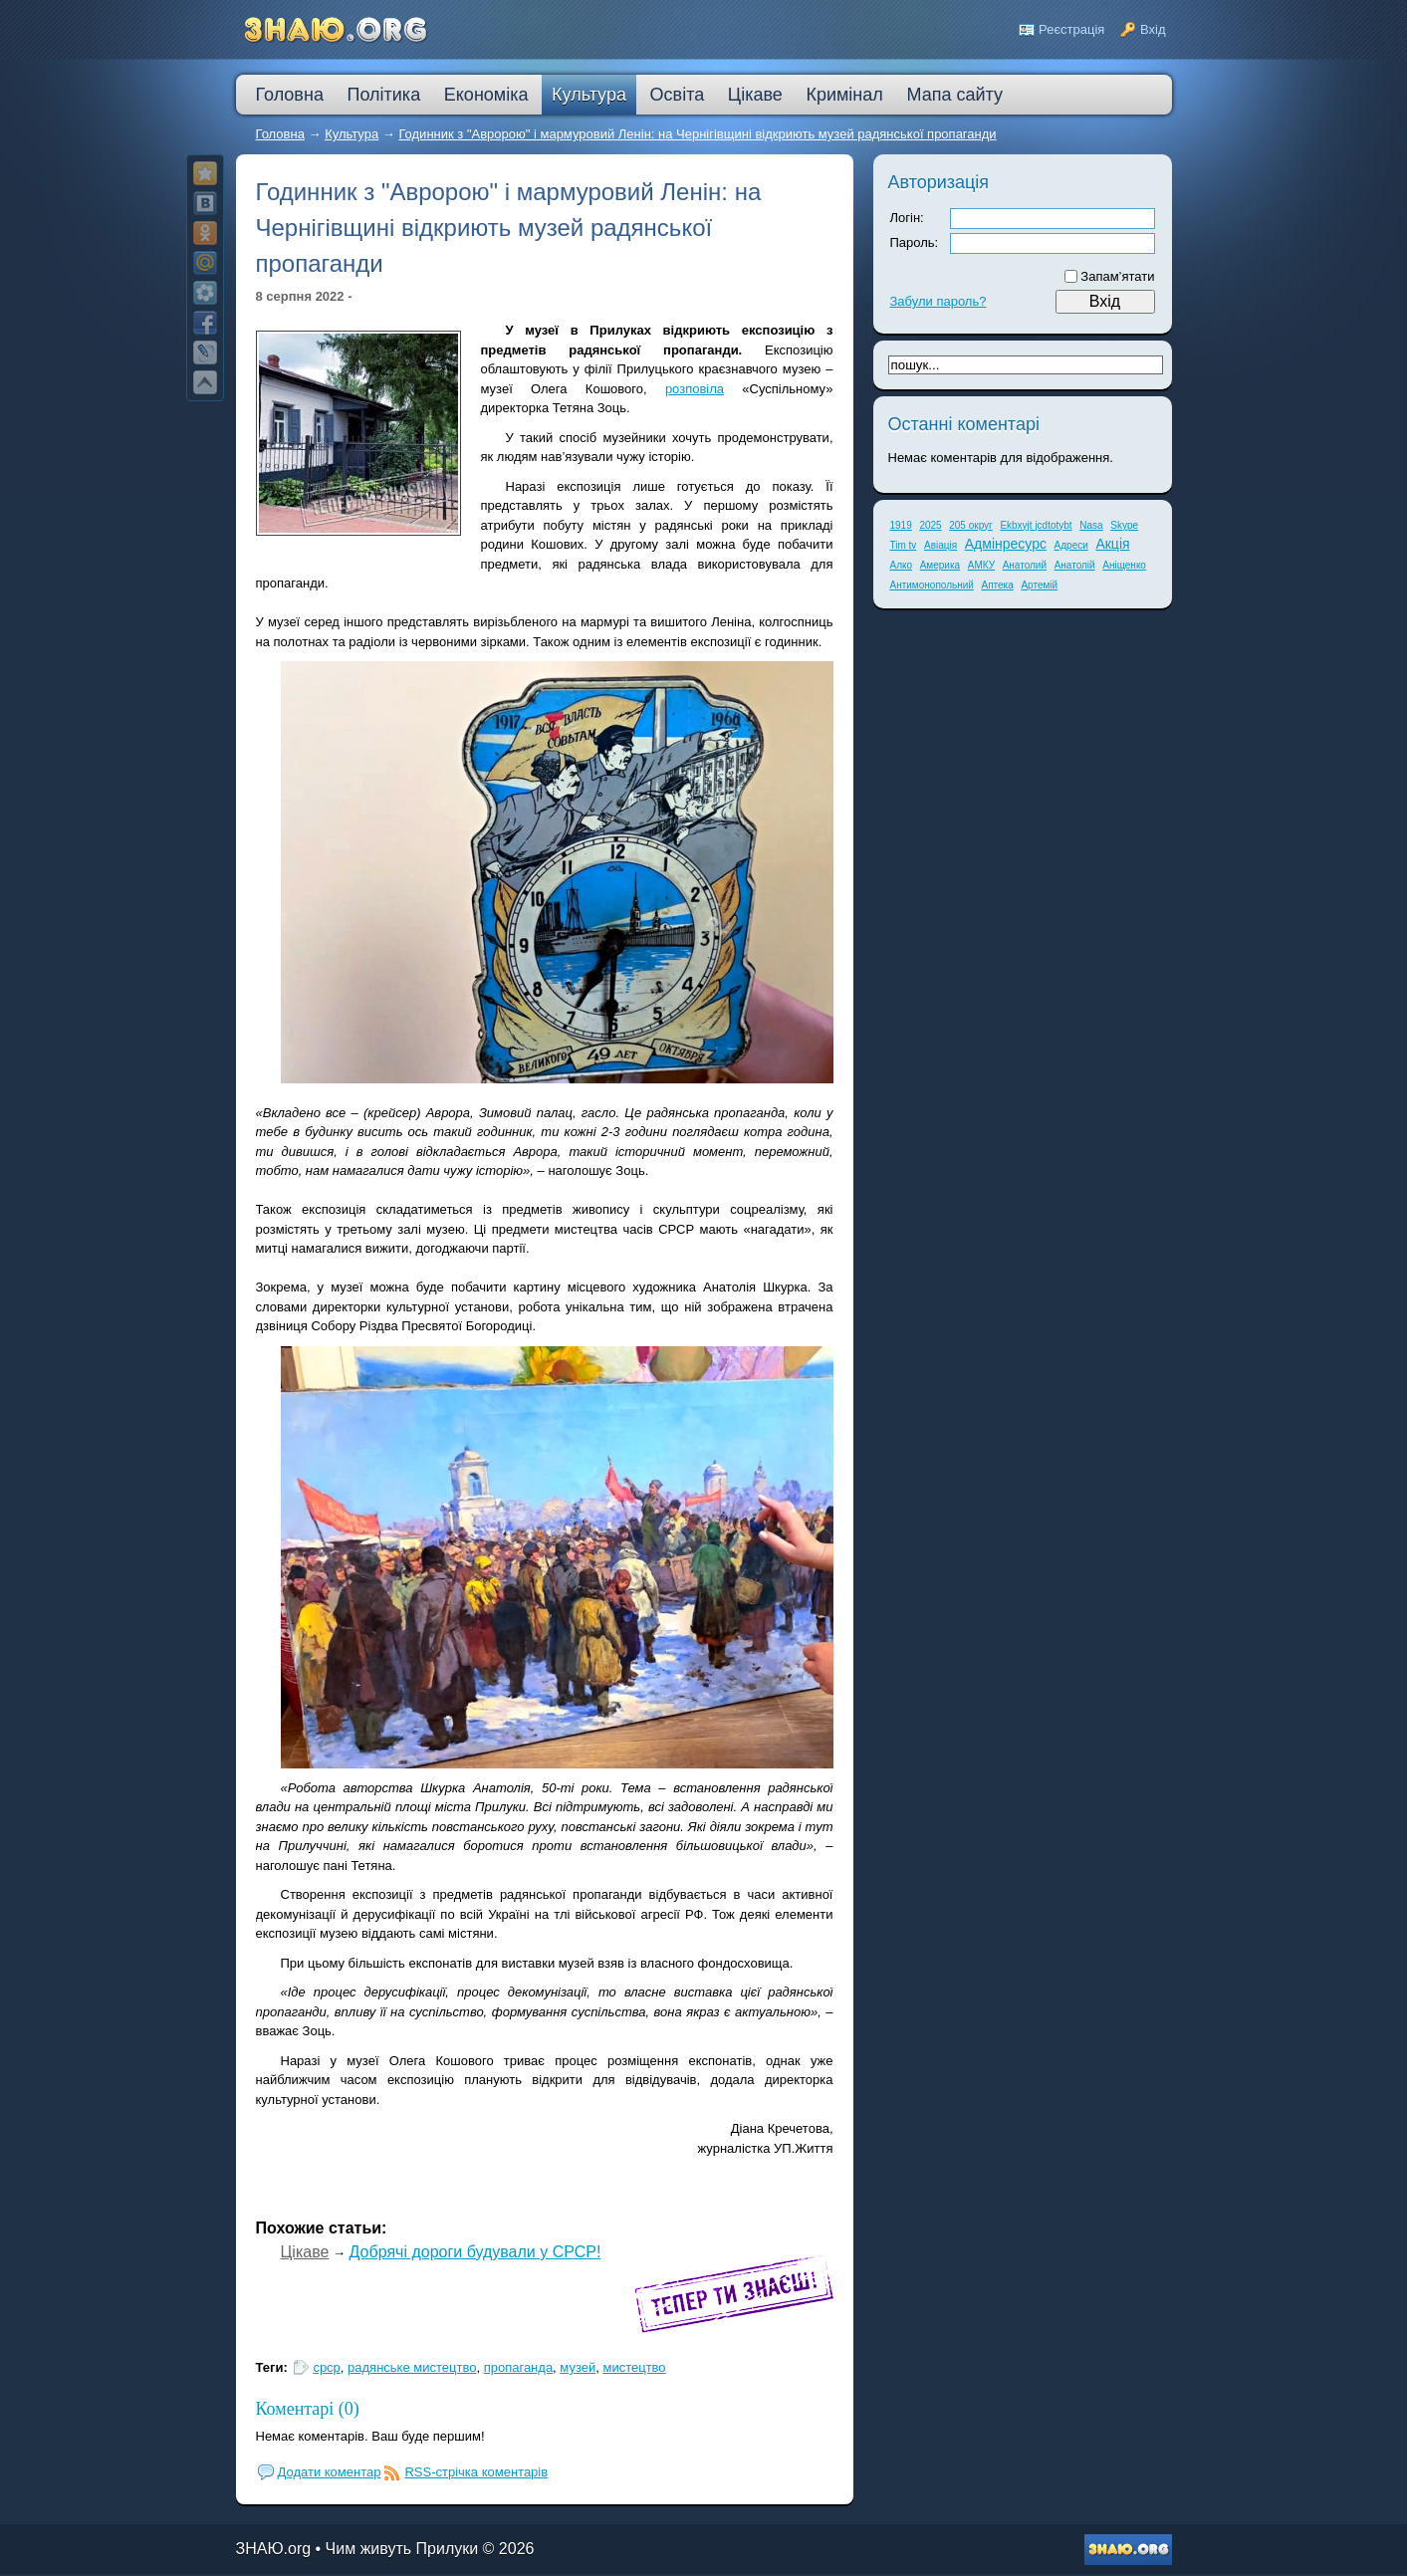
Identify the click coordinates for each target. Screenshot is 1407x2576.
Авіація (940, 545)
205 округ (971, 525)
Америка (940, 565)
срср (326, 2367)
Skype (1124, 525)
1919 (901, 525)
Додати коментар (329, 2471)
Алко (901, 565)
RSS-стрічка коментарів (476, 2471)
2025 (930, 525)
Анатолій (1075, 565)
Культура (351, 133)
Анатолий (1025, 565)
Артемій (1039, 585)
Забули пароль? (938, 301)
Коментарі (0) (307, 2409)
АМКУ (981, 565)
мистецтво (633, 2367)
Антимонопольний (932, 585)
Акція (1112, 544)
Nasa (1090, 525)
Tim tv (903, 545)
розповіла (694, 388)
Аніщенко (1124, 565)
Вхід (1153, 29)
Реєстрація (1071, 29)
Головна (280, 133)
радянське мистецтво (412, 2367)
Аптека (998, 585)
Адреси (1071, 545)
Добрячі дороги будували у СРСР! (475, 2251)
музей (577, 2367)
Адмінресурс (1006, 544)
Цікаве (305, 2251)
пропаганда (518, 2367)
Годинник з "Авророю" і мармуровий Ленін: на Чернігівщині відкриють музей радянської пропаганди (697, 133)
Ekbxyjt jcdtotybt (1035, 525)
